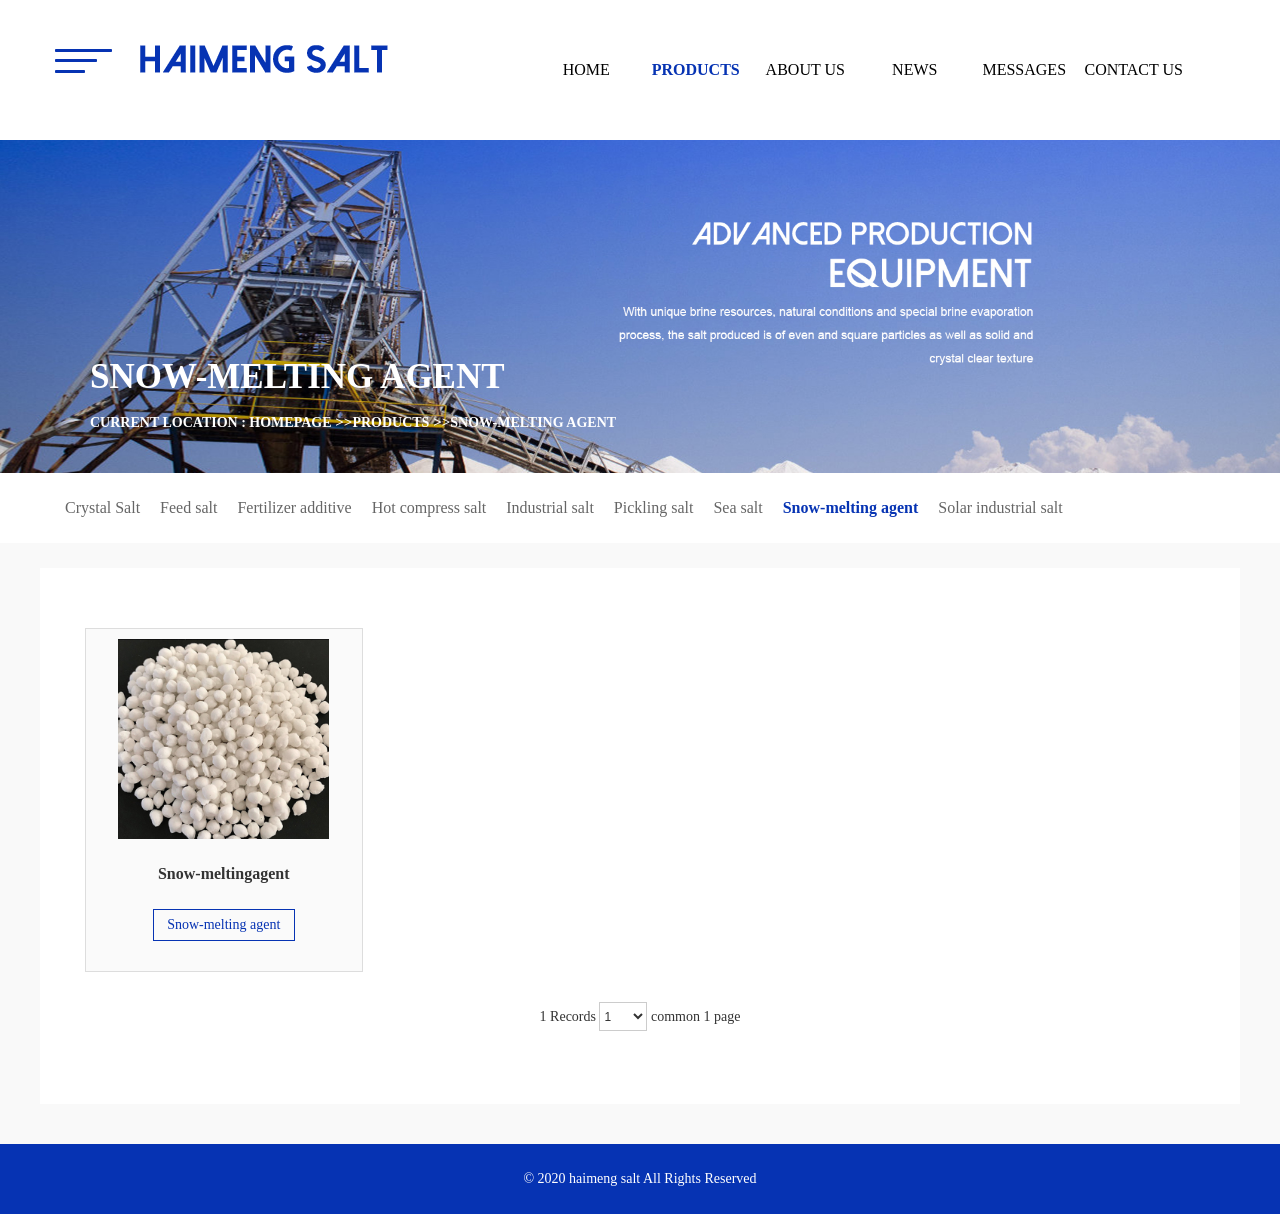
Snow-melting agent (533, 422)
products (390, 422)
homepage (290, 422)
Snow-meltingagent (224, 873)
